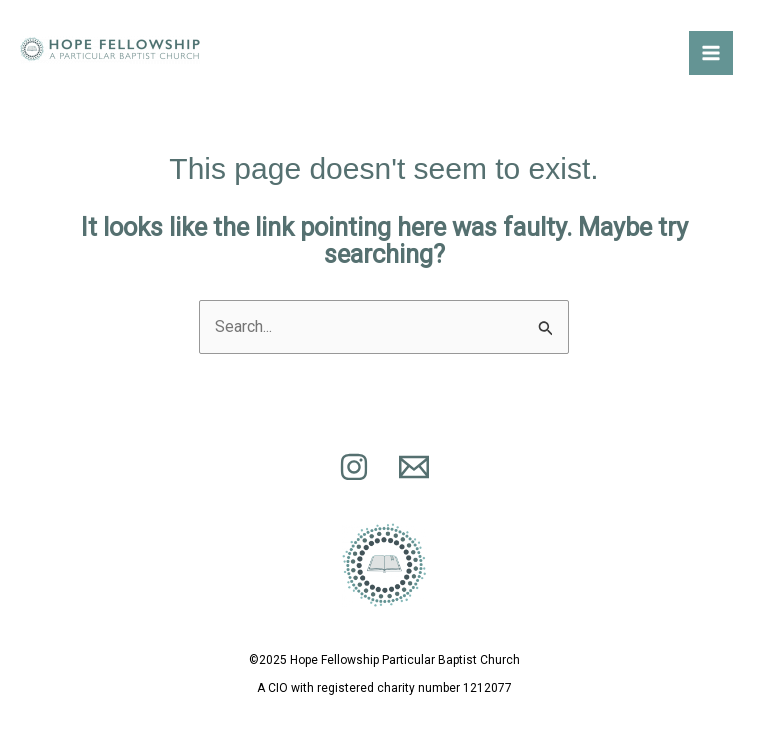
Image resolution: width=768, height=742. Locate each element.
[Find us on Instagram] (354, 467)
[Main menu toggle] (711, 53)
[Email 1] (414, 467)
